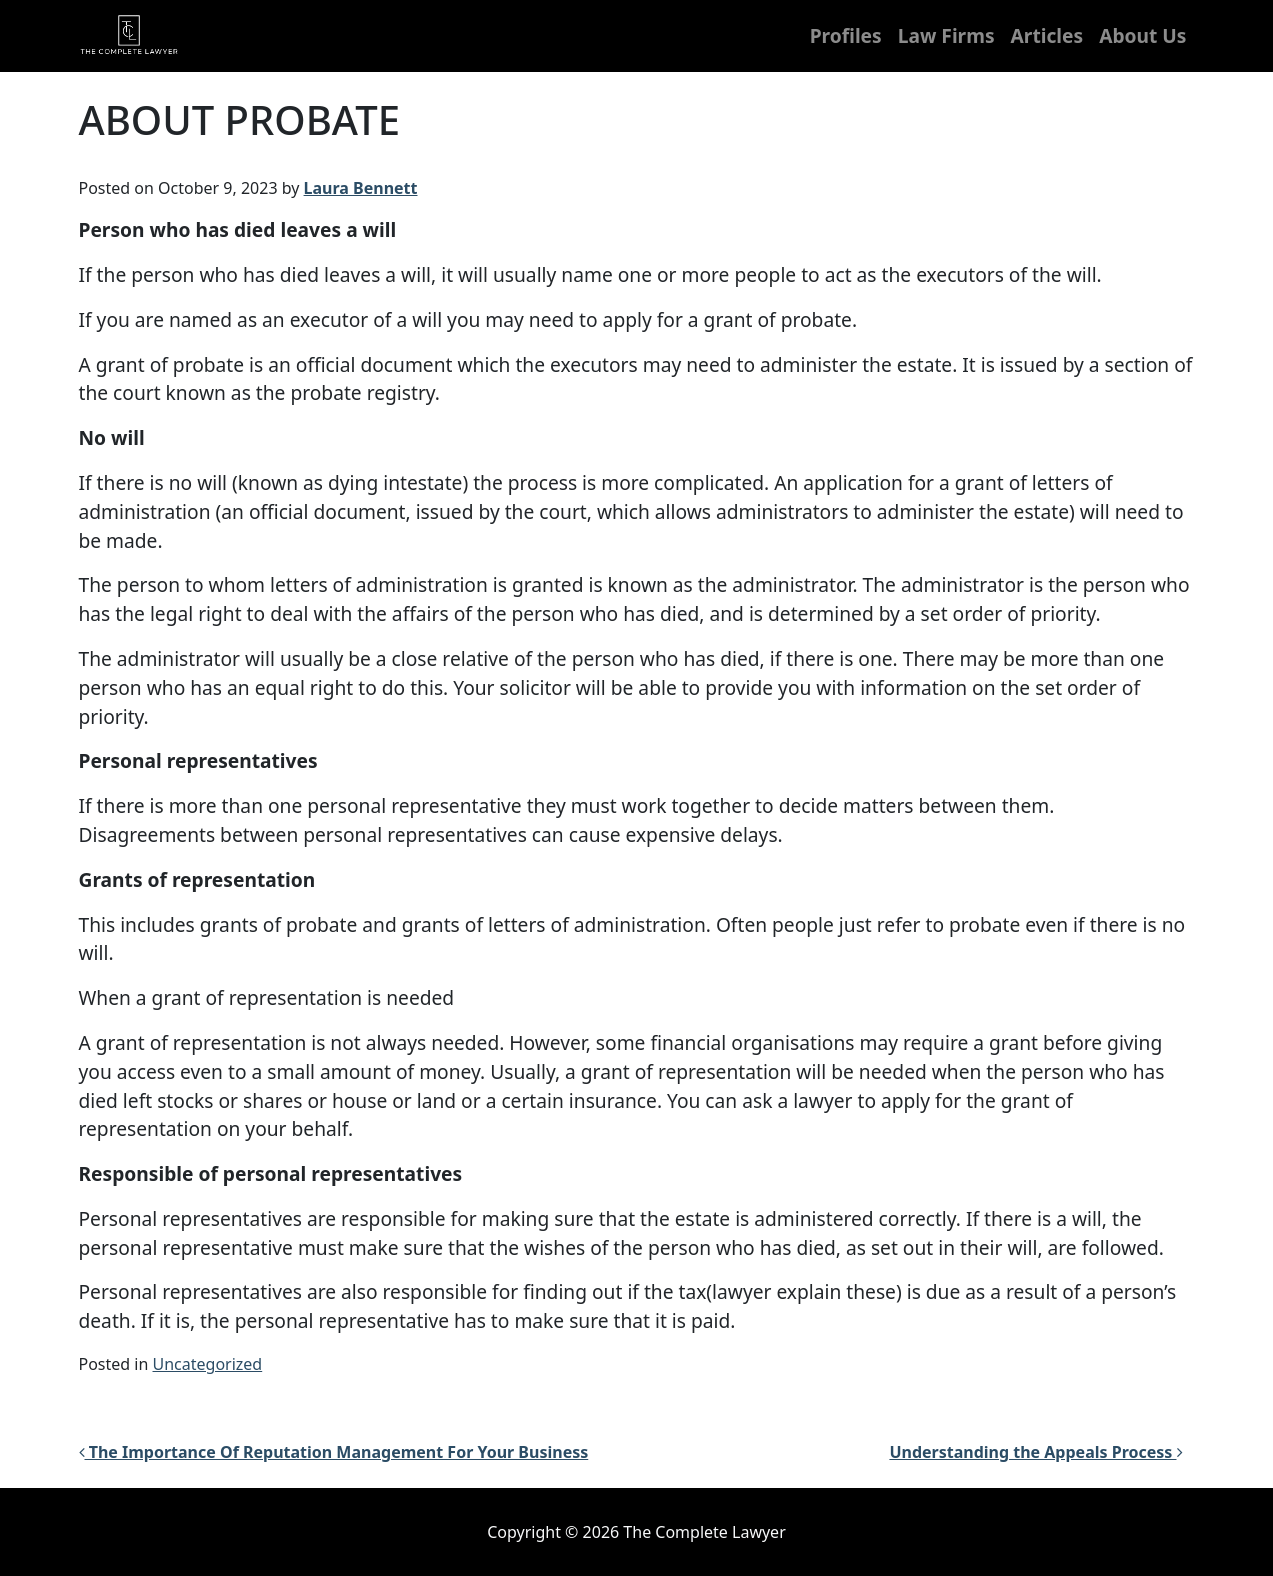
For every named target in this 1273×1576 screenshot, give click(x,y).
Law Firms (946, 35)
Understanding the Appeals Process (1035, 1452)
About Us (1142, 35)
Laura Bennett (361, 188)
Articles (1047, 35)
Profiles (846, 35)
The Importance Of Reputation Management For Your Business (334, 1452)
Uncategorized (208, 1364)
